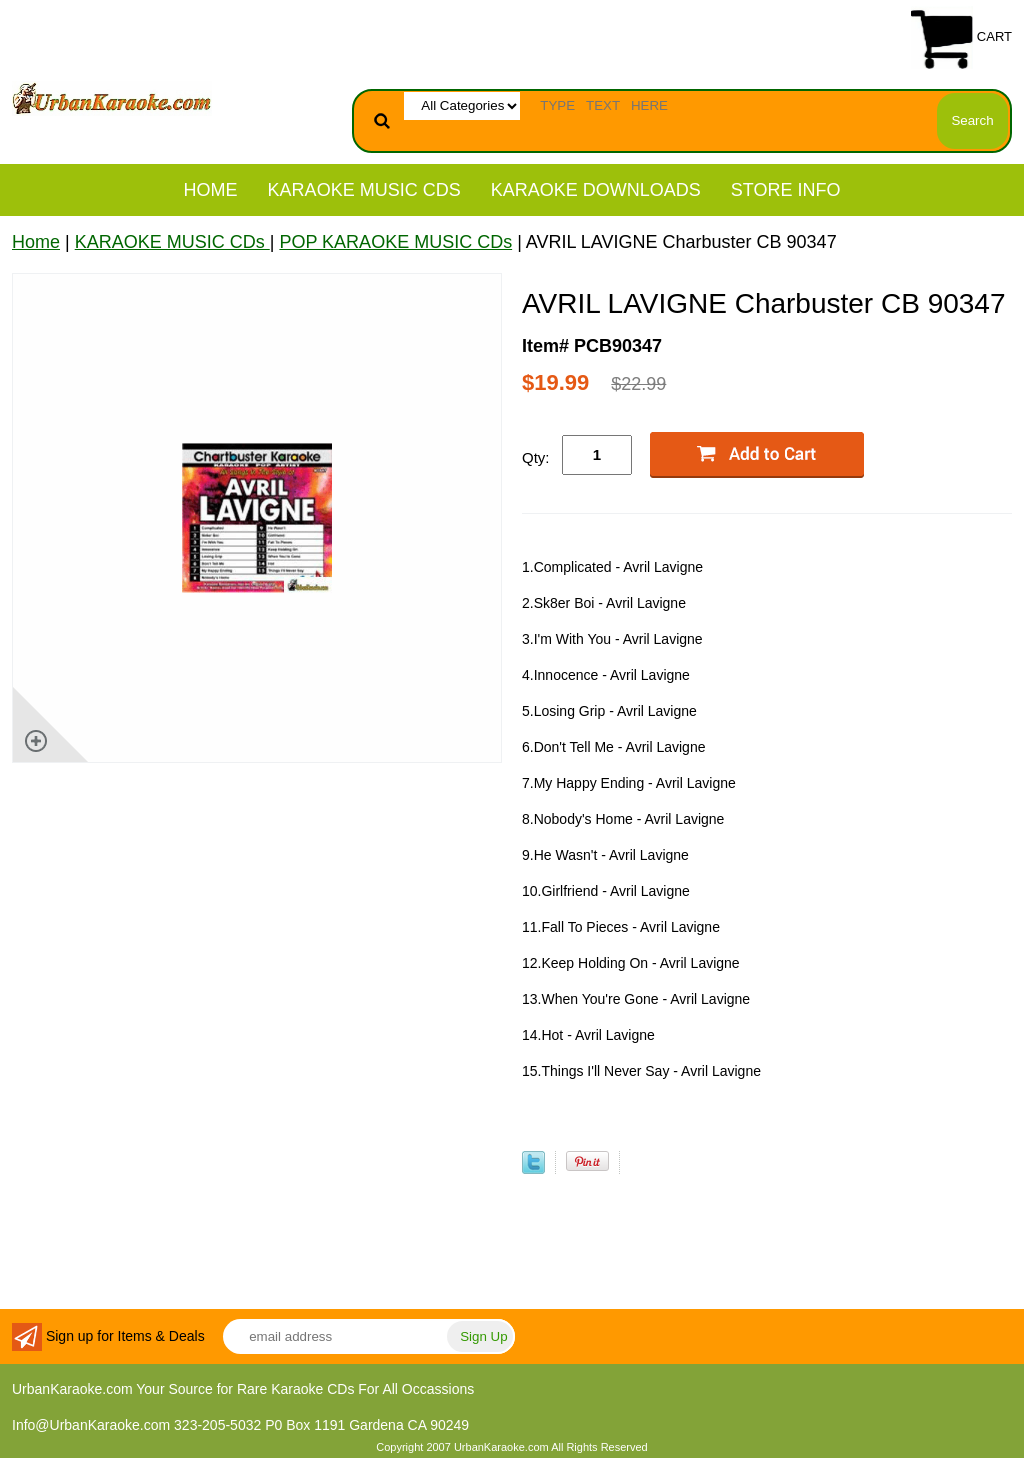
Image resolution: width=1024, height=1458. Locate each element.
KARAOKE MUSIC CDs (364, 190)
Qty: (536, 457)
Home (211, 190)
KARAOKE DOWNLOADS (596, 190)
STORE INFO (786, 190)
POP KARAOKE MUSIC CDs (395, 242)
